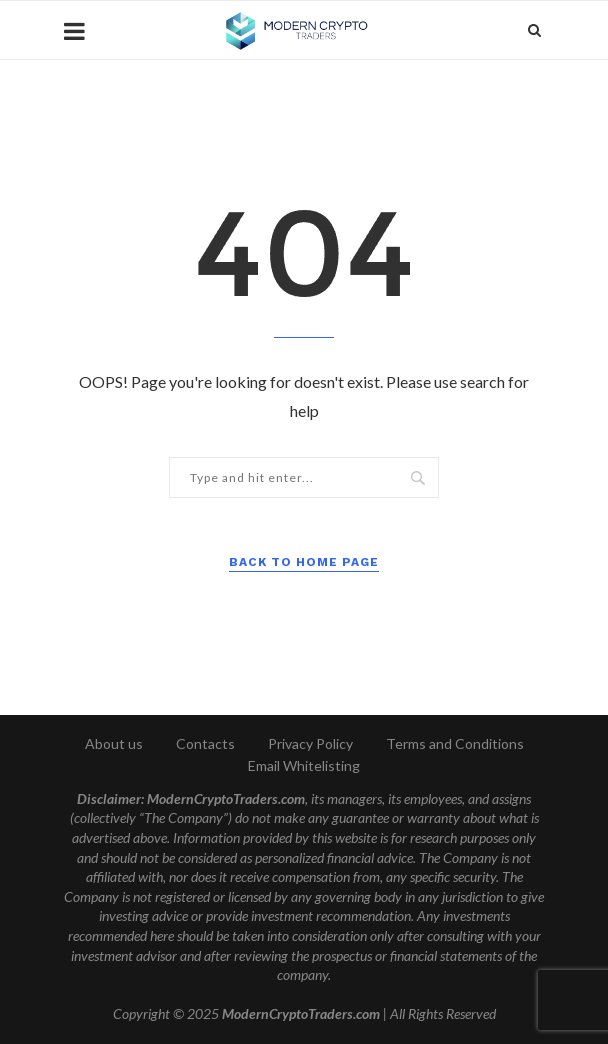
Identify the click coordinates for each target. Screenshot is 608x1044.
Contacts (205, 743)
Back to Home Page (304, 562)
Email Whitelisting (304, 765)
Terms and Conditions (455, 743)
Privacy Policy (310, 743)
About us (114, 743)
